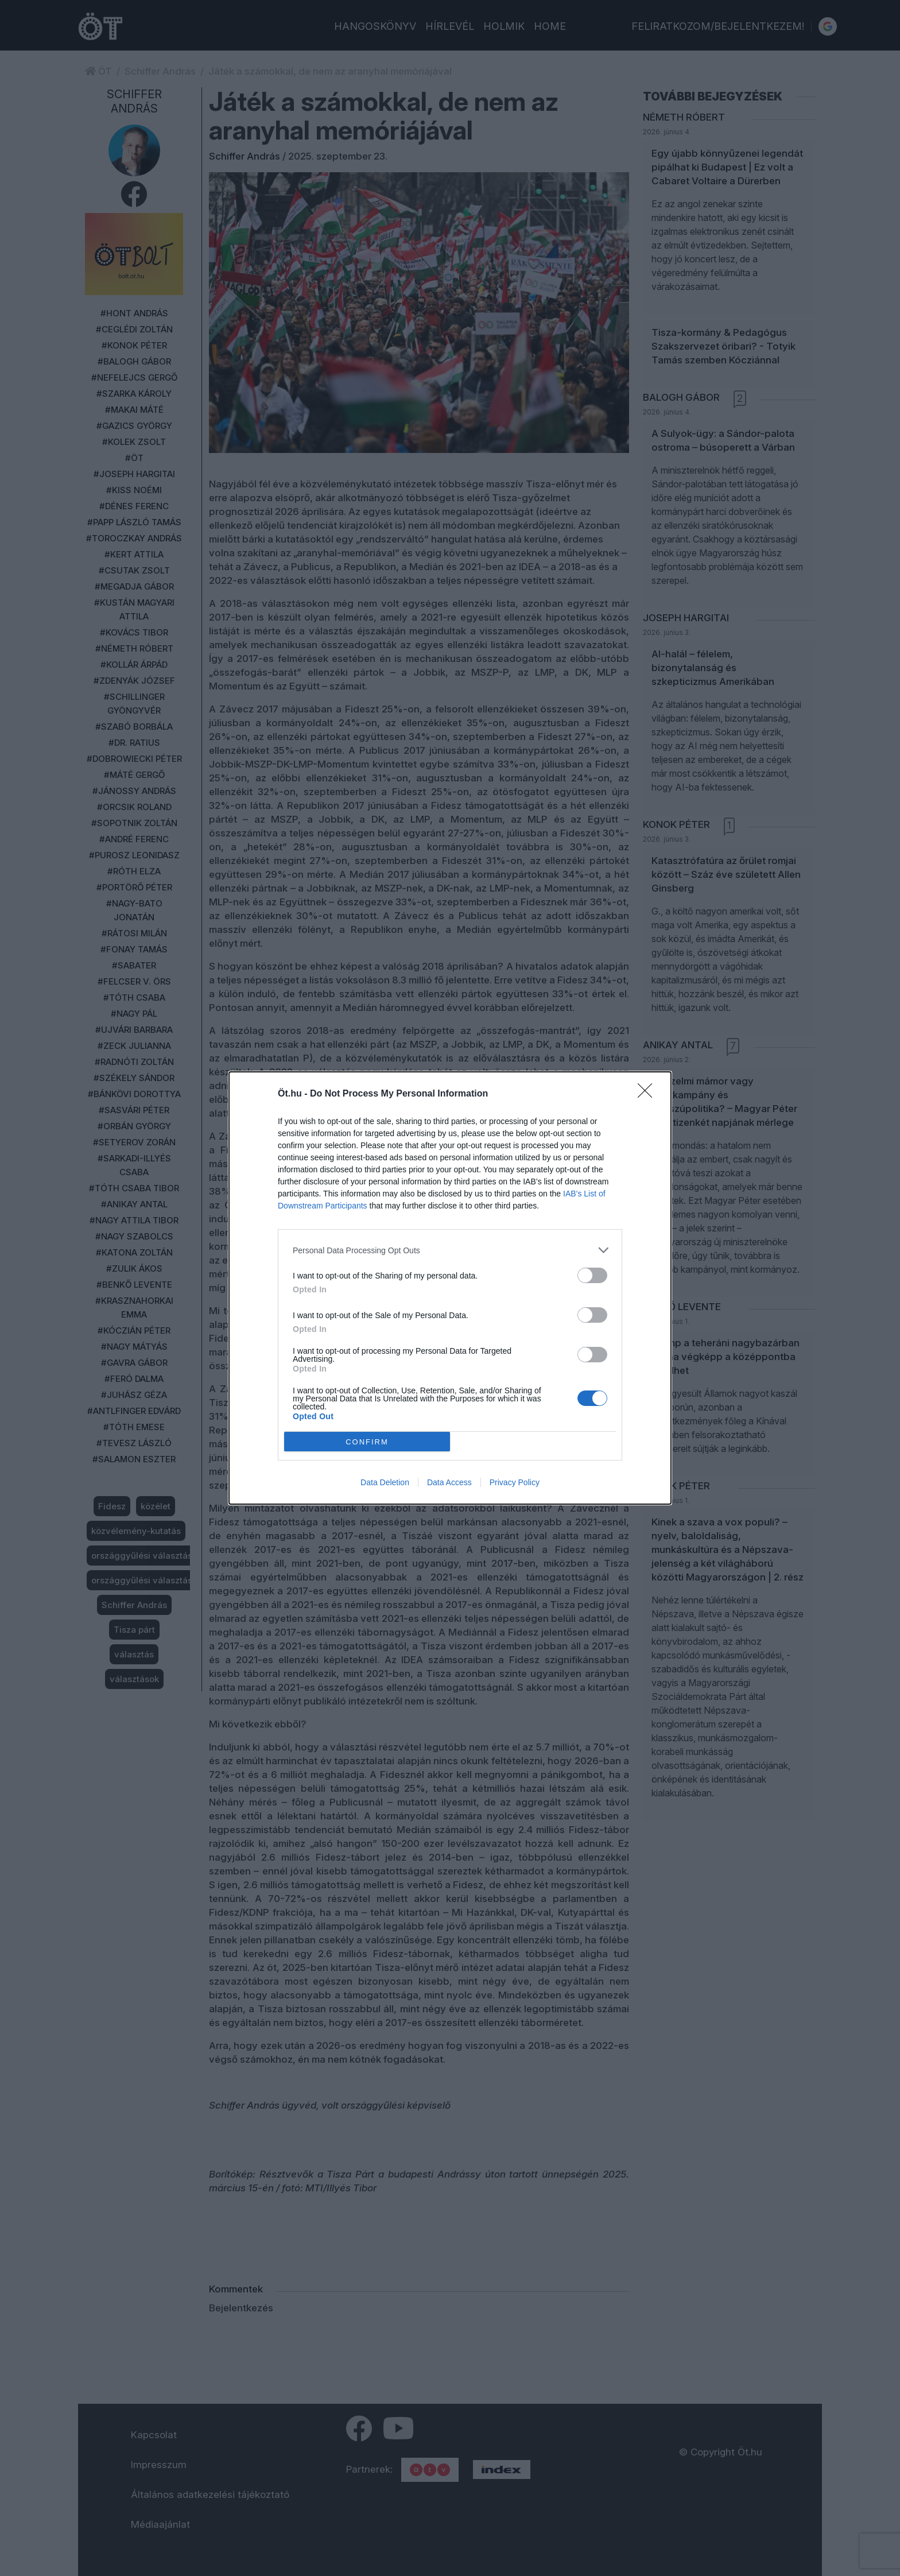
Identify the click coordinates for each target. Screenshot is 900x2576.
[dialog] (450, 1288)
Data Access (449, 1482)
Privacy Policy (515, 1482)
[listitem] (450, 1250)
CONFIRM (367, 1442)
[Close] (649, 1094)
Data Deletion (384, 1482)
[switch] (592, 1275)
